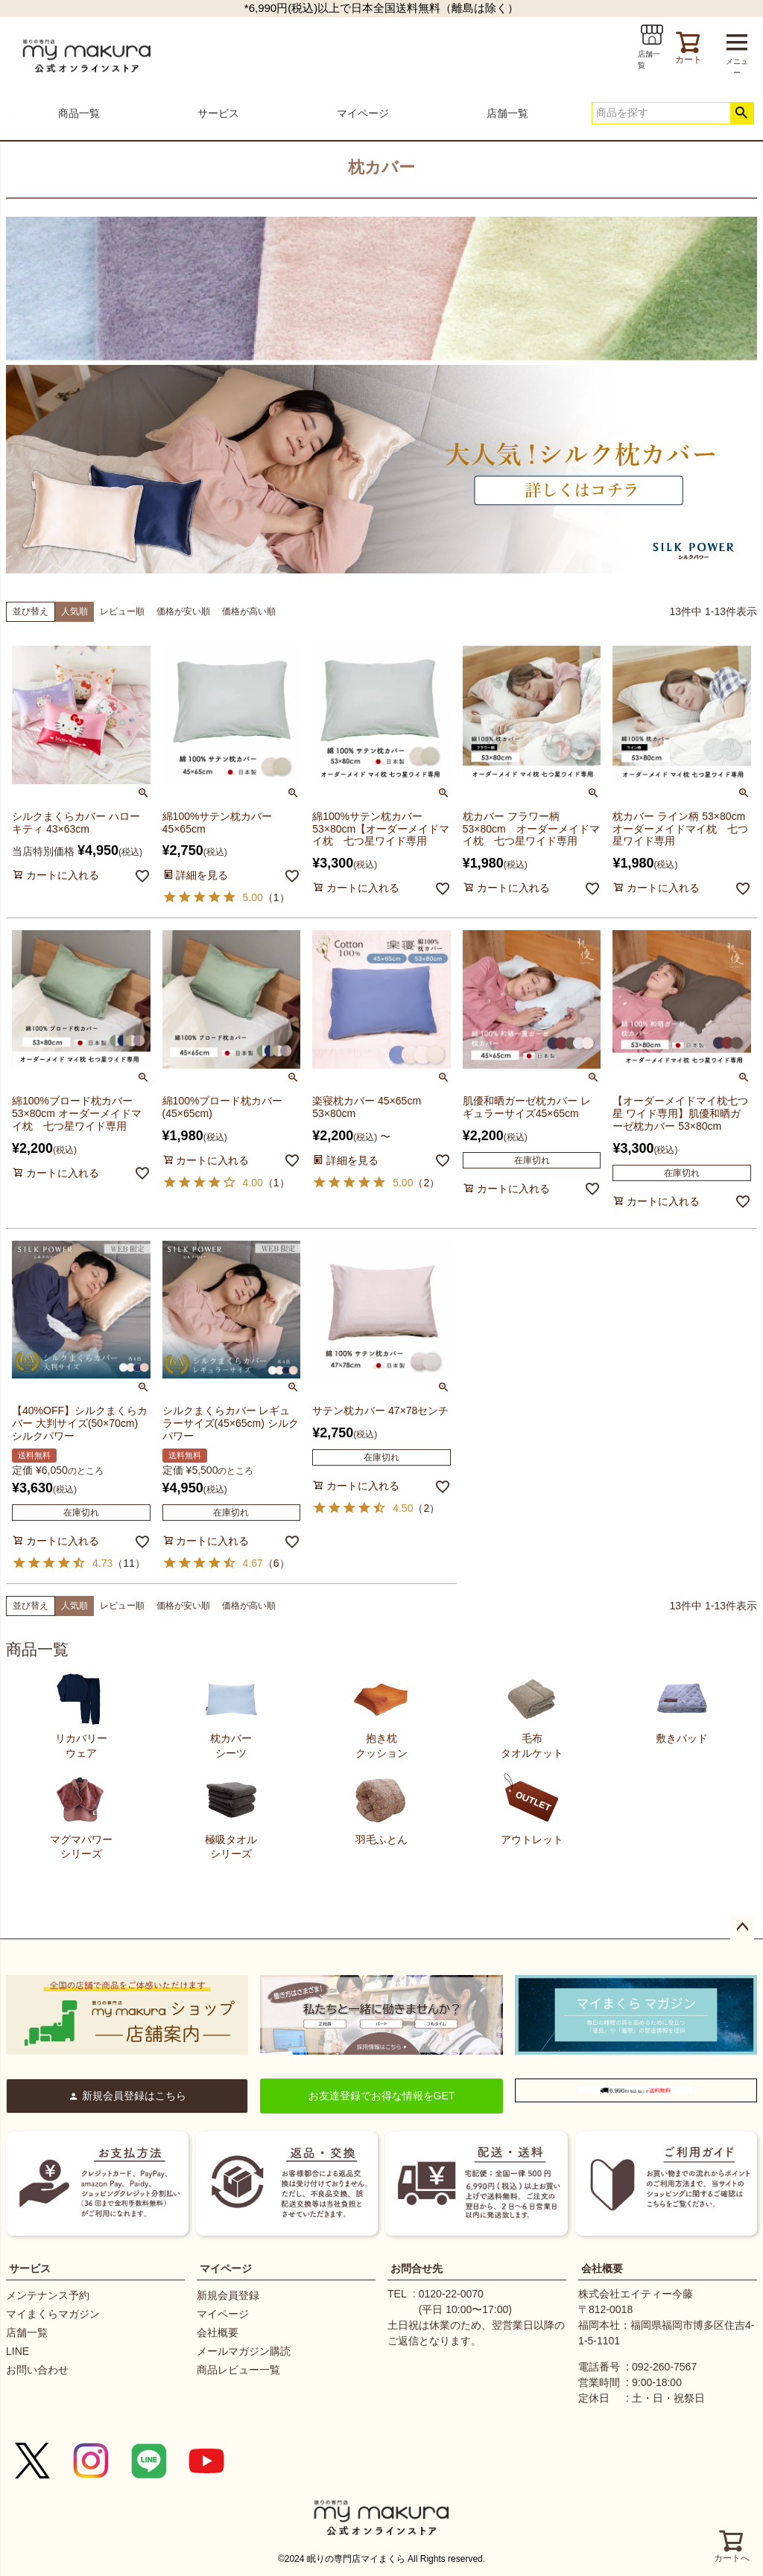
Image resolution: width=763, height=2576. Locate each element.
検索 (741, 113)
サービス (218, 113)
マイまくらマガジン (53, 2314)
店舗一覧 (507, 113)
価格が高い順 (249, 611)
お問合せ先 (416, 2268)
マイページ (363, 113)
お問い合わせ (37, 2370)
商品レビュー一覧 (238, 2370)
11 (129, 1563)
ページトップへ (742, 1927)
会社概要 (217, 2332)
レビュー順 (122, 611)
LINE (17, 2351)
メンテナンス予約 (47, 2295)
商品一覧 (79, 113)
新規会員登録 (228, 2295)
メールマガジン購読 (244, 2351)
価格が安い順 (183, 611)
